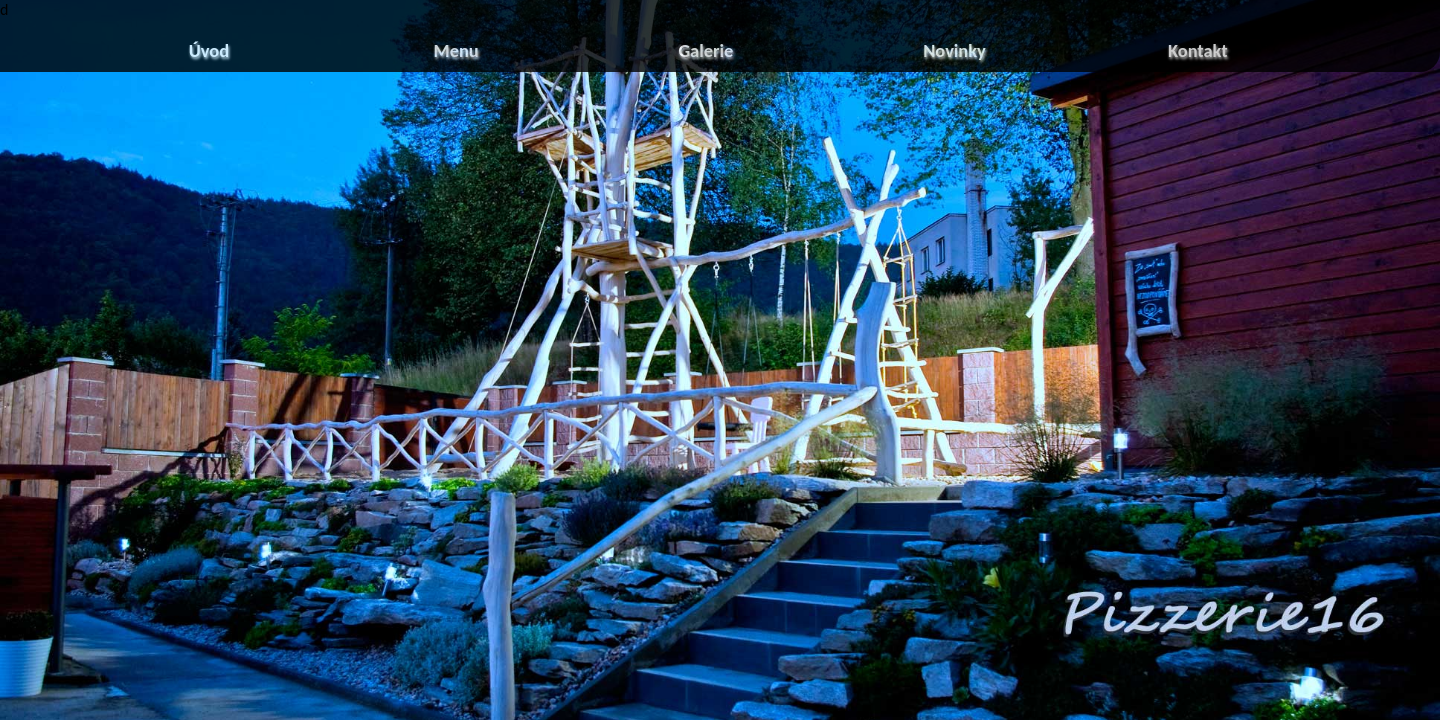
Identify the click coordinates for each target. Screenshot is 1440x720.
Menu (456, 50)
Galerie (705, 50)
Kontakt (1198, 50)
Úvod (209, 50)
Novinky (954, 50)
